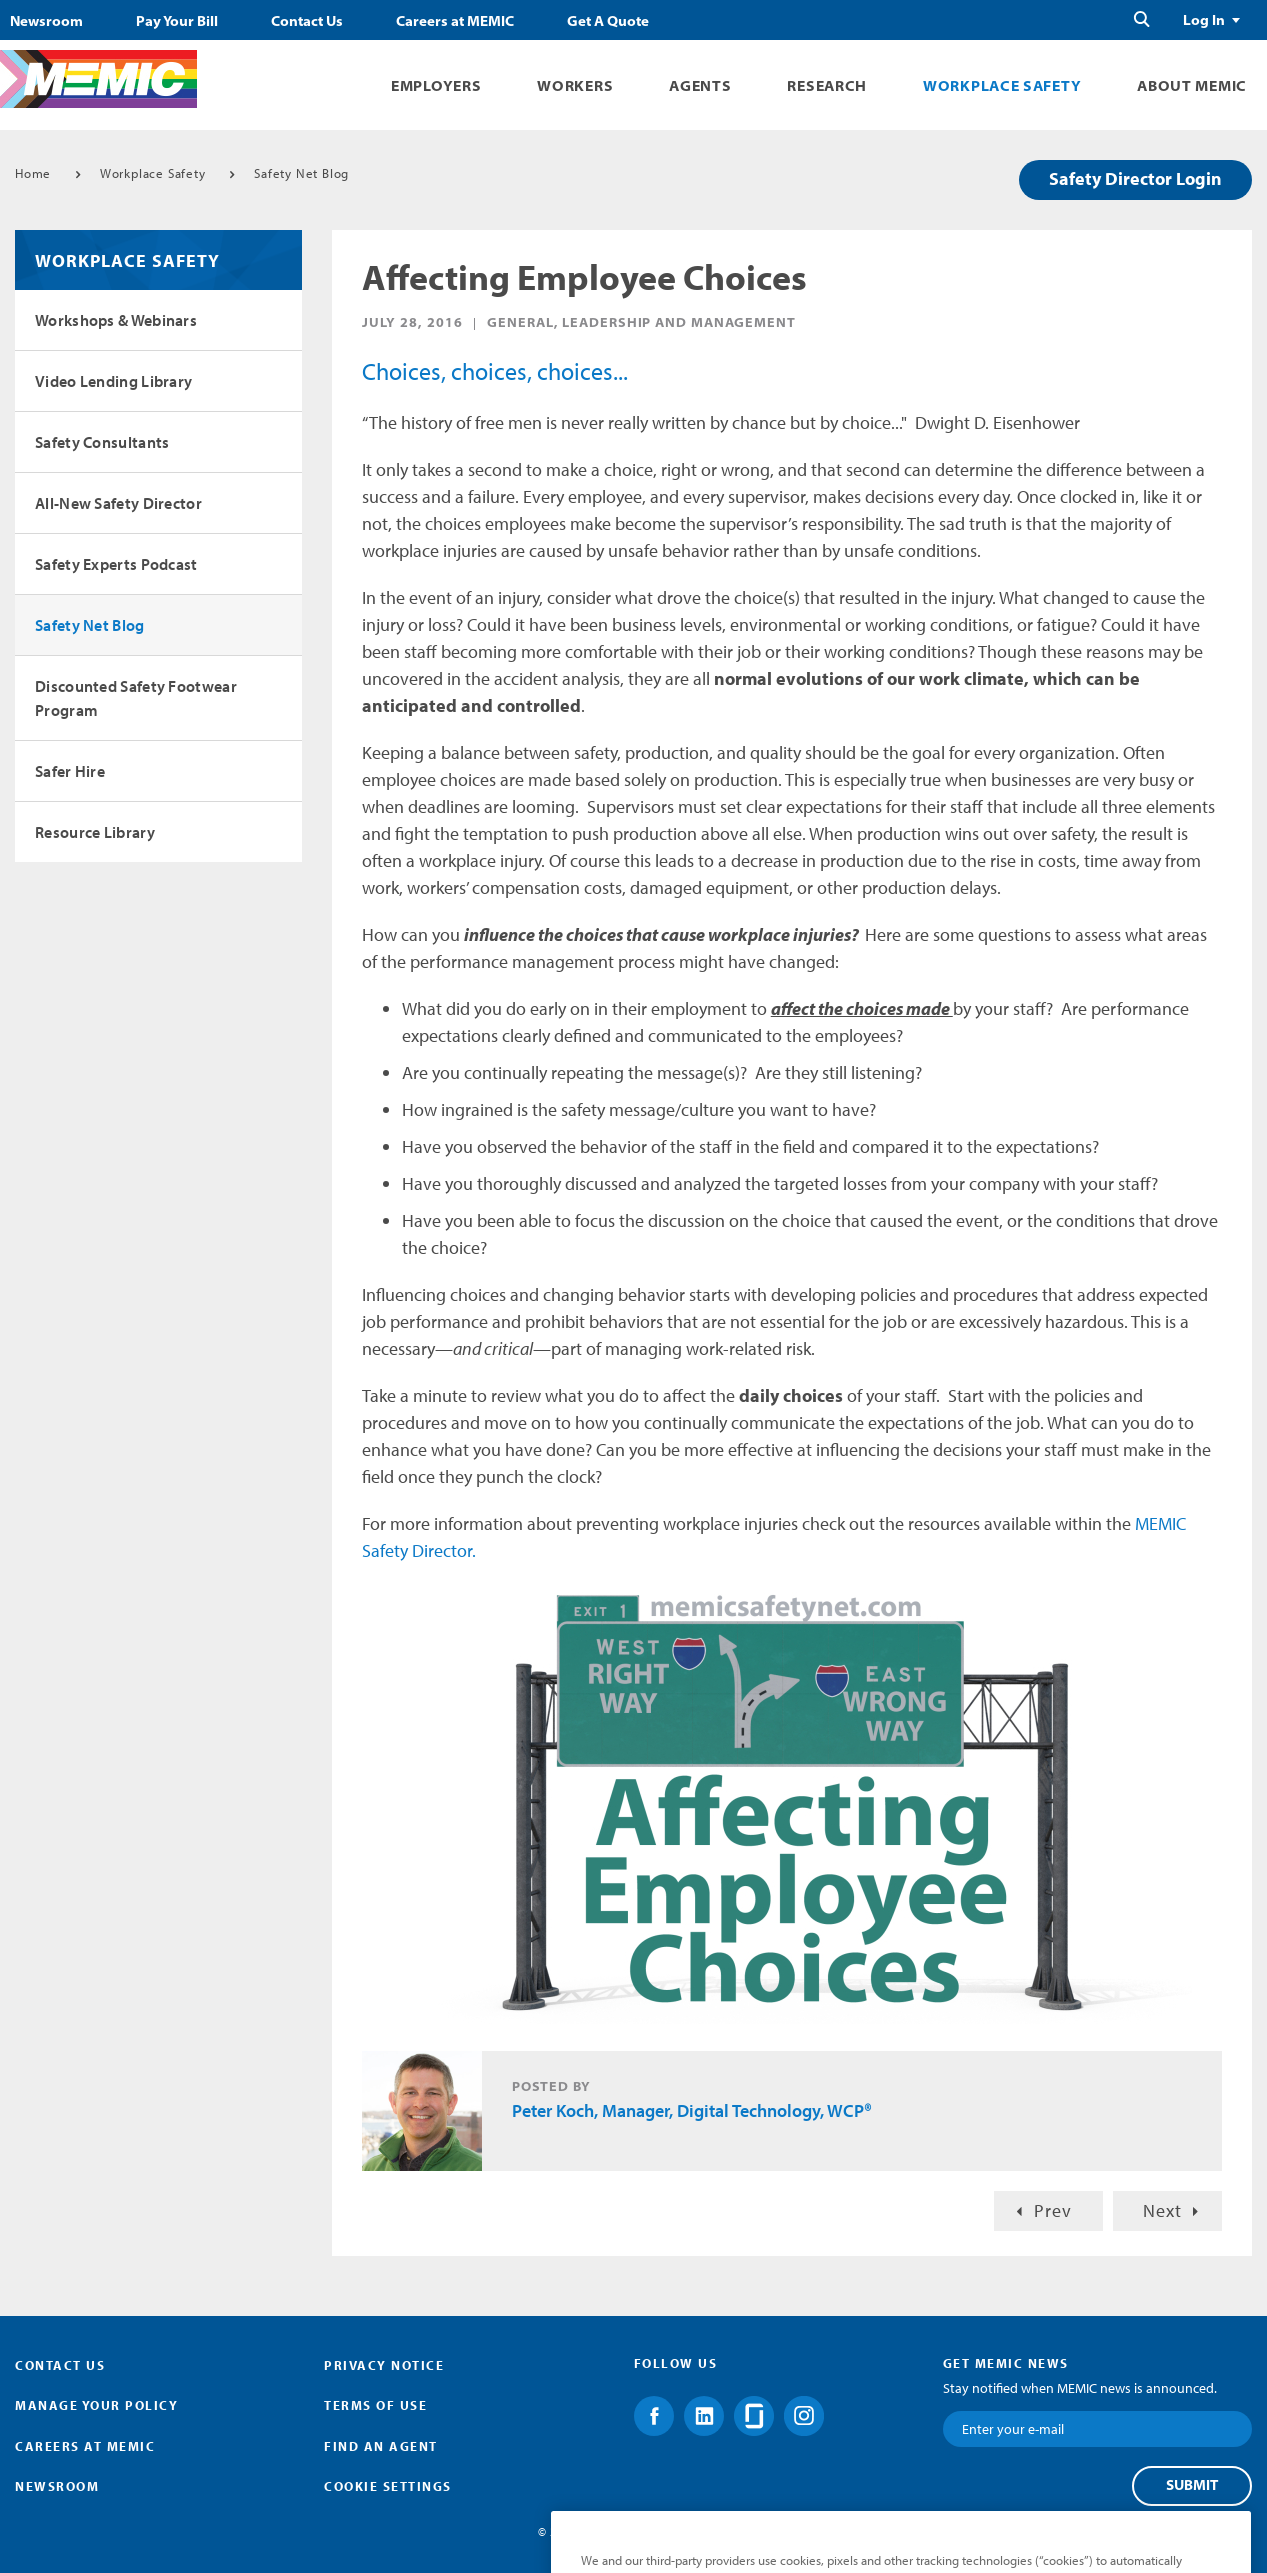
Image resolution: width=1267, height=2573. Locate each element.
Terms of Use (375, 2405)
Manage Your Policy (96, 2405)
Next (1162, 2210)
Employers (436, 85)
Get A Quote (608, 21)
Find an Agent (381, 2446)
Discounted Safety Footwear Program (136, 698)
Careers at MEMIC (455, 21)
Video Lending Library (113, 381)
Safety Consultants (102, 442)
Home (33, 173)
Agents (700, 85)
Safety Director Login (1135, 178)
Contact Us (307, 21)
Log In (1204, 20)
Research (827, 85)
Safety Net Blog (301, 173)
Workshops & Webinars (116, 320)
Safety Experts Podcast (116, 564)
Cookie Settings (388, 2486)
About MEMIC (1192, 85)
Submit (1192, 2485)
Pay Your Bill (177, 21)
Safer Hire (70, 771)
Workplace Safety (1002, 85)
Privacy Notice (384, 2365)
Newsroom (46, 21)
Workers (575, 85)
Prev (1053, 2210)
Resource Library (95, 832)
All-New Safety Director (118, 503)
